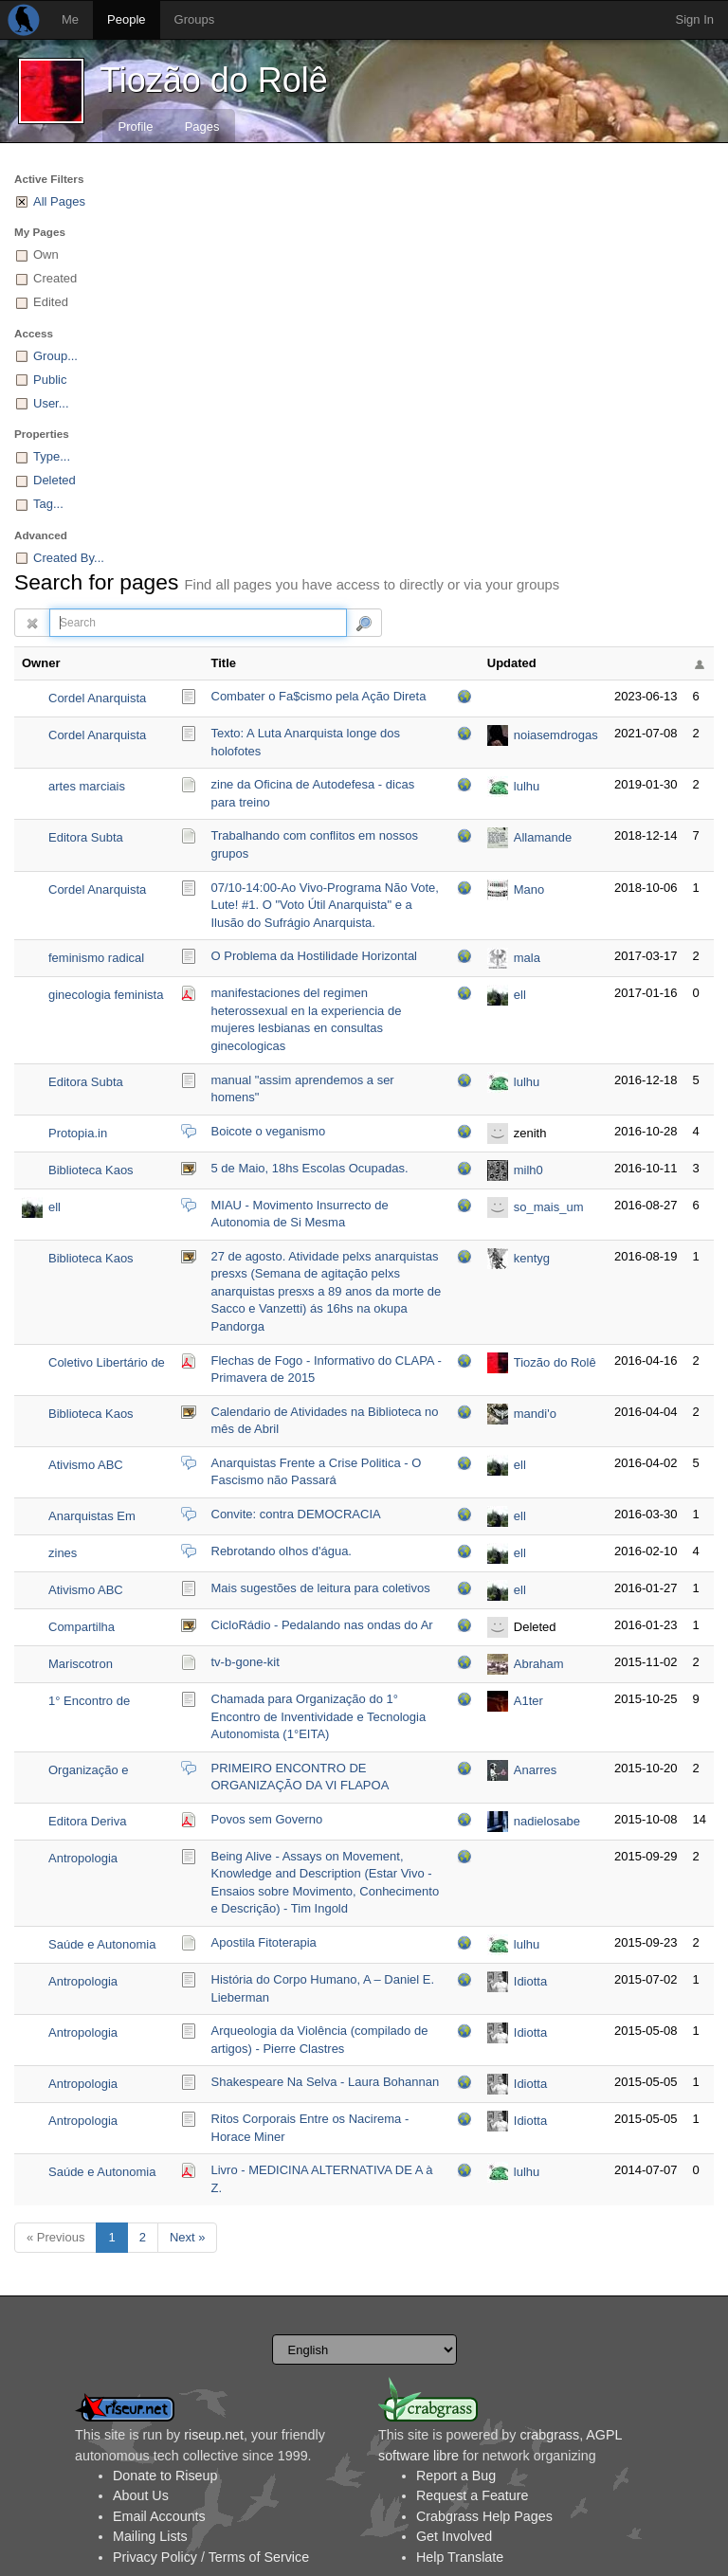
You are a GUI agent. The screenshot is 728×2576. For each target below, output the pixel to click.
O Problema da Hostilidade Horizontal (314, 956)
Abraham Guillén (539, 1666)
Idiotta (530, 1981)
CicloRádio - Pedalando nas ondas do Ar (322, 1625)
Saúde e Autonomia (101, 1944)
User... (51, 403)
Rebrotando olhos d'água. (281, 1551)
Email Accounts (159, 2516)
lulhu (526, 786)
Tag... (48, 504)
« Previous (55, 2237)
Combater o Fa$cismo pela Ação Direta (319, 696)
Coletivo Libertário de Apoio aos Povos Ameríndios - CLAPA (106, 1364)
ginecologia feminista (105, 995)
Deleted (54, 480)
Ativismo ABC (85, 1465)
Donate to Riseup (165, 2475)
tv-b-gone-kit (245, 1662)
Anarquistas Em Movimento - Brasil (99, 1518)
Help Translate (459, 2557)
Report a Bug (456, 2475)
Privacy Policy (155, 2557)
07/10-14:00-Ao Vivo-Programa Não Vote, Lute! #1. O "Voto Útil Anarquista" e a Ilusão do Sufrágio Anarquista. (325, 905)
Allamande (543, 837)
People (126, 19)
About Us (141, 2495)
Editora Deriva (87, 1821)
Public (49, 379)
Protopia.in (77, 1133)
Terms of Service (259, 2557)
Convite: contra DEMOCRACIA (296, 1514)
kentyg (532, 1258)
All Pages (59, 201)
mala (527, 958)
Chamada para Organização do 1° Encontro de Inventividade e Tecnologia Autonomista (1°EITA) (319, 1716)
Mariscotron (80, 1664)
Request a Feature (472, 2495)
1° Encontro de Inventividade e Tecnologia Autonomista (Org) (98, 1703)
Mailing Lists (150, 2536)
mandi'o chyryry (535, 1415)
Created (55, 278)
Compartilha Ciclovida (81, 1629)
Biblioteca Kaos (91, 1170)
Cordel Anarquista (97, 698)
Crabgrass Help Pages (484, 2516)
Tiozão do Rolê (214, 80)
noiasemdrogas (556, 735)
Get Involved (454, 2536)
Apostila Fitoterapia (264, 1942)
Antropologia (83, 1858)
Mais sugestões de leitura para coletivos (320, 1588)
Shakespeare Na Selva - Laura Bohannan (325, 2082)
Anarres (535, 1770)
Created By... (68, 558)
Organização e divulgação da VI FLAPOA (93, 1772)
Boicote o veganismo (268, 1131)
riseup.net (214, 2434)
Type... (51, 456)
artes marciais (86, 786)
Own (46, 254)
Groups (194, 19)
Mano (529, 889)
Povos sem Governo (267, 1819)
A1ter (528, 1701)
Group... (55, 356)
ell (520, 995)
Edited (50, 302)
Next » (188, 2237)
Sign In (695, 19)
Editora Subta (85, 837)
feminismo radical (96, 958)
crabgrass (549, 2434)
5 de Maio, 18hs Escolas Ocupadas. (310, 1168)
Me (70, 19)
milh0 (528, 1170)
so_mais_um (549, 1207)
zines (62, 1553)
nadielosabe (547, 1821)
